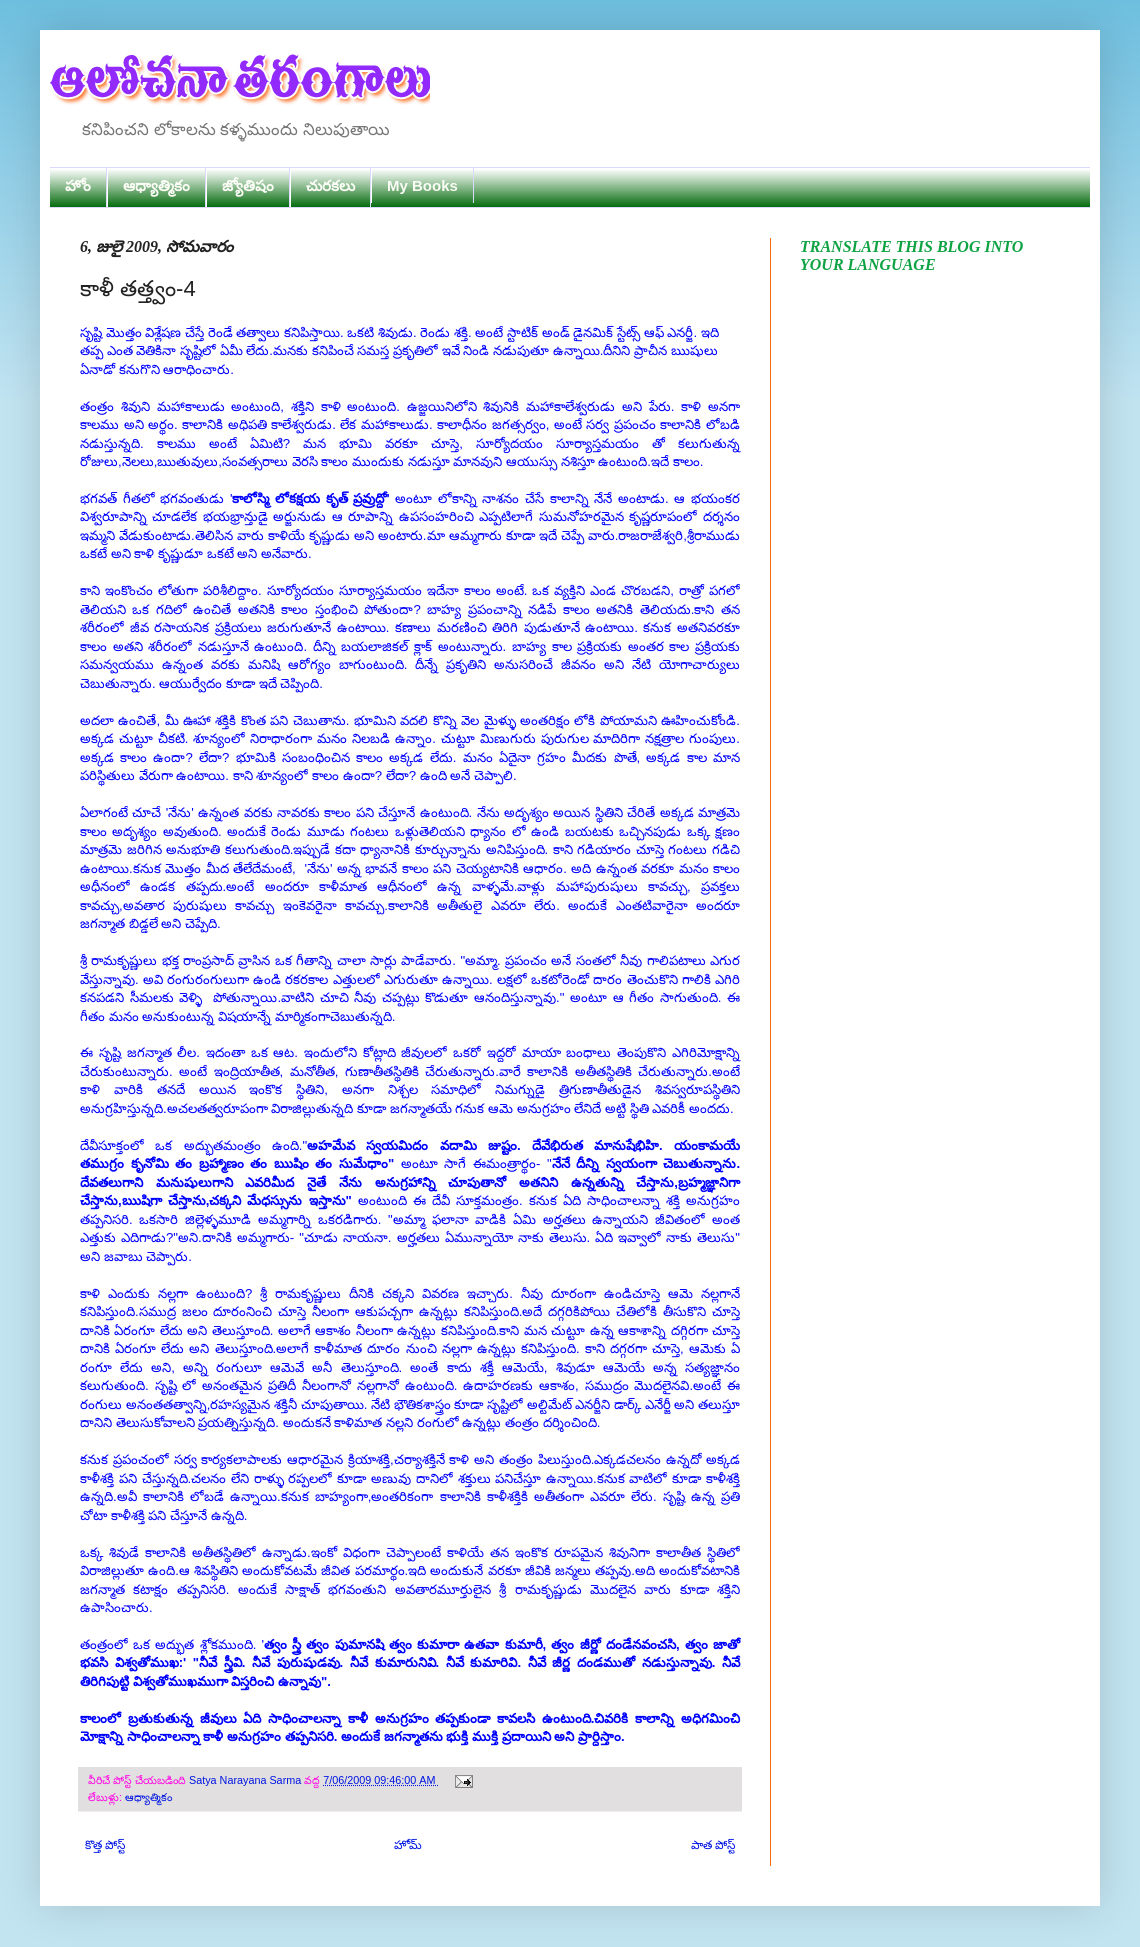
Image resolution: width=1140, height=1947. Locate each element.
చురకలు (330, 185)
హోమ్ (408, 1845)
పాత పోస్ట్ (713, 1845)
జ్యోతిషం (248, 185)
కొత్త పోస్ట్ (105, 1845)
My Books (422, 185)
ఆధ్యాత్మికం (156, 185)
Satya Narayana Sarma (246, 1780)
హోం (78, 185)
